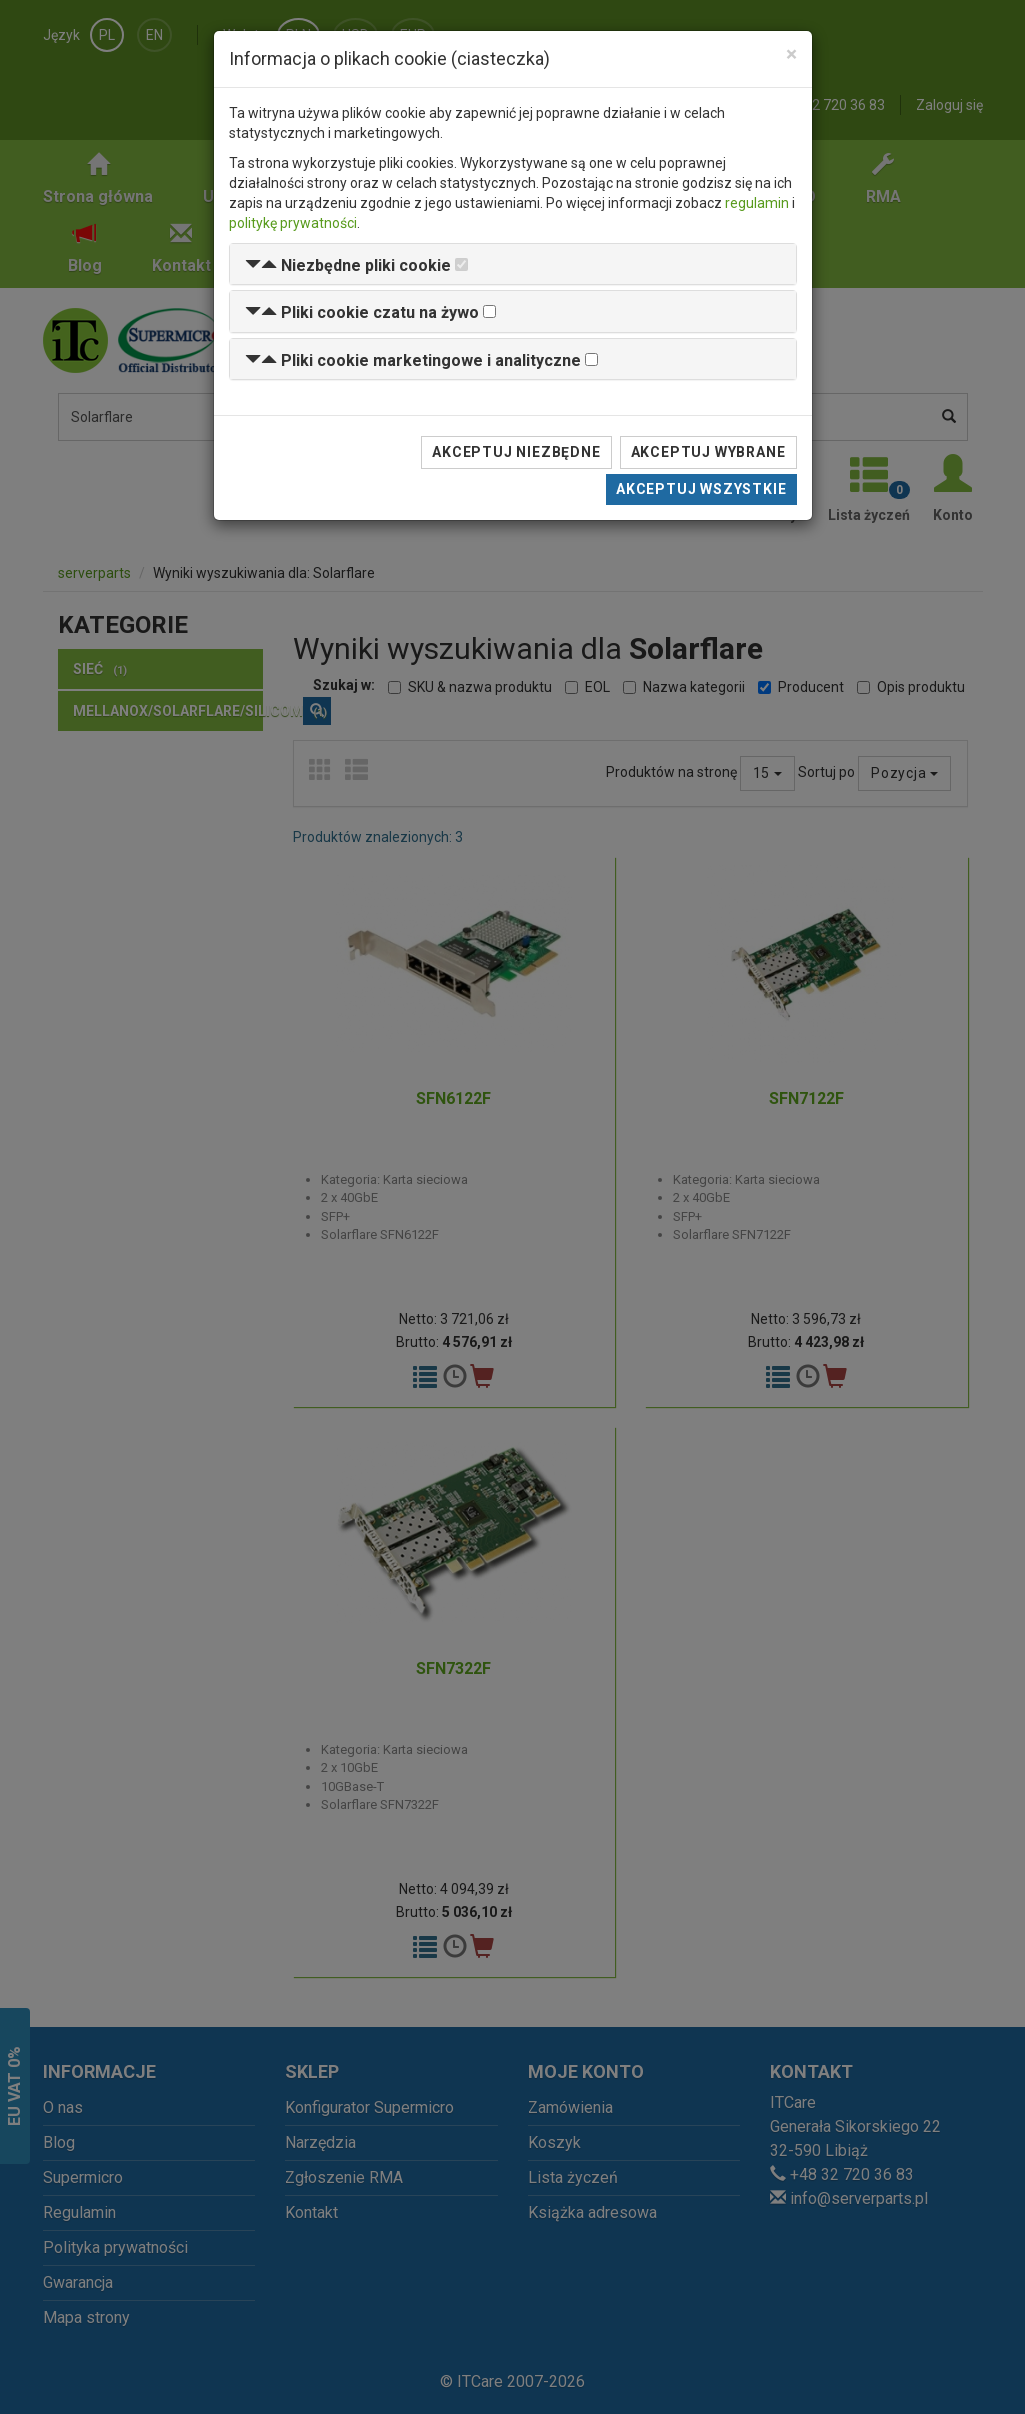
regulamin (757, 203)
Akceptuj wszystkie (701, 489)
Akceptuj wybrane (708, 452)
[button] (348, 265)
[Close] (791, 54)
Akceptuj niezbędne (516, 452)
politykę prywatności (293, 223)
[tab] (513, 264)
